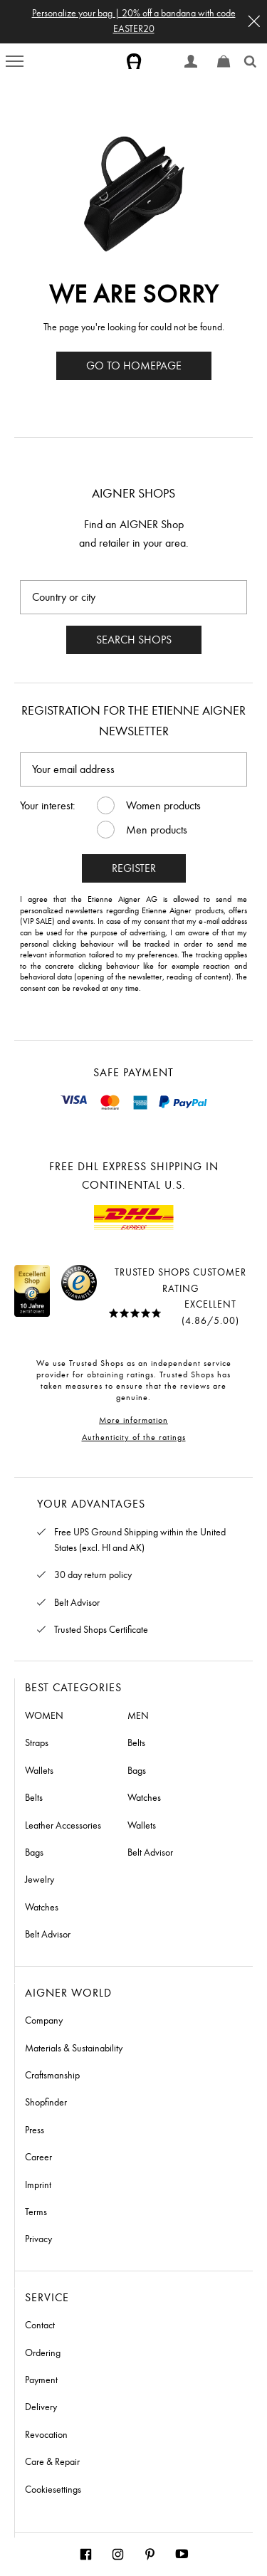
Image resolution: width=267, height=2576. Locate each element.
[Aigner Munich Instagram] (118, 2554)
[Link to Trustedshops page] (61, 1297)
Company (44, 2020)
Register (134, 868)
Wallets (39, 1771)
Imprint (38, 2185)
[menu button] (14, 61)
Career (38, 2157)
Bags (34, 1852)
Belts (34, 1798)
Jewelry (39, 1879)
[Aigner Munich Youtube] (182, 2554)
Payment (41, 2380)
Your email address (73, 769)
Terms (36, 2212)
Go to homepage (134, 365)
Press (34, 2130)
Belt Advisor (77, 1603)
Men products (156, 829)
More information (133, 1420)
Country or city (63, 597)
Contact (40, 2325)
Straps (36, 1743)
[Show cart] (223, 61)
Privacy (38, 2239)
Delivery (41, 2407)
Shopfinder (46, 2102)
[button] (254, 21)
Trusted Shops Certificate (101, 1630)
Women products (163, 805)
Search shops (134, 639)
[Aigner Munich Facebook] (86, 2554)
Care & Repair (52, 2462)
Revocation (46, 2435)
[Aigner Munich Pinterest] (150, 2554)
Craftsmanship (52, 2075)
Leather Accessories (63, 1825)
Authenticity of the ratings (134, 1437)
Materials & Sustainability (73, 2048)
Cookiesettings (53, 2489)
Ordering (43, 2353)
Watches (41, 1907)
